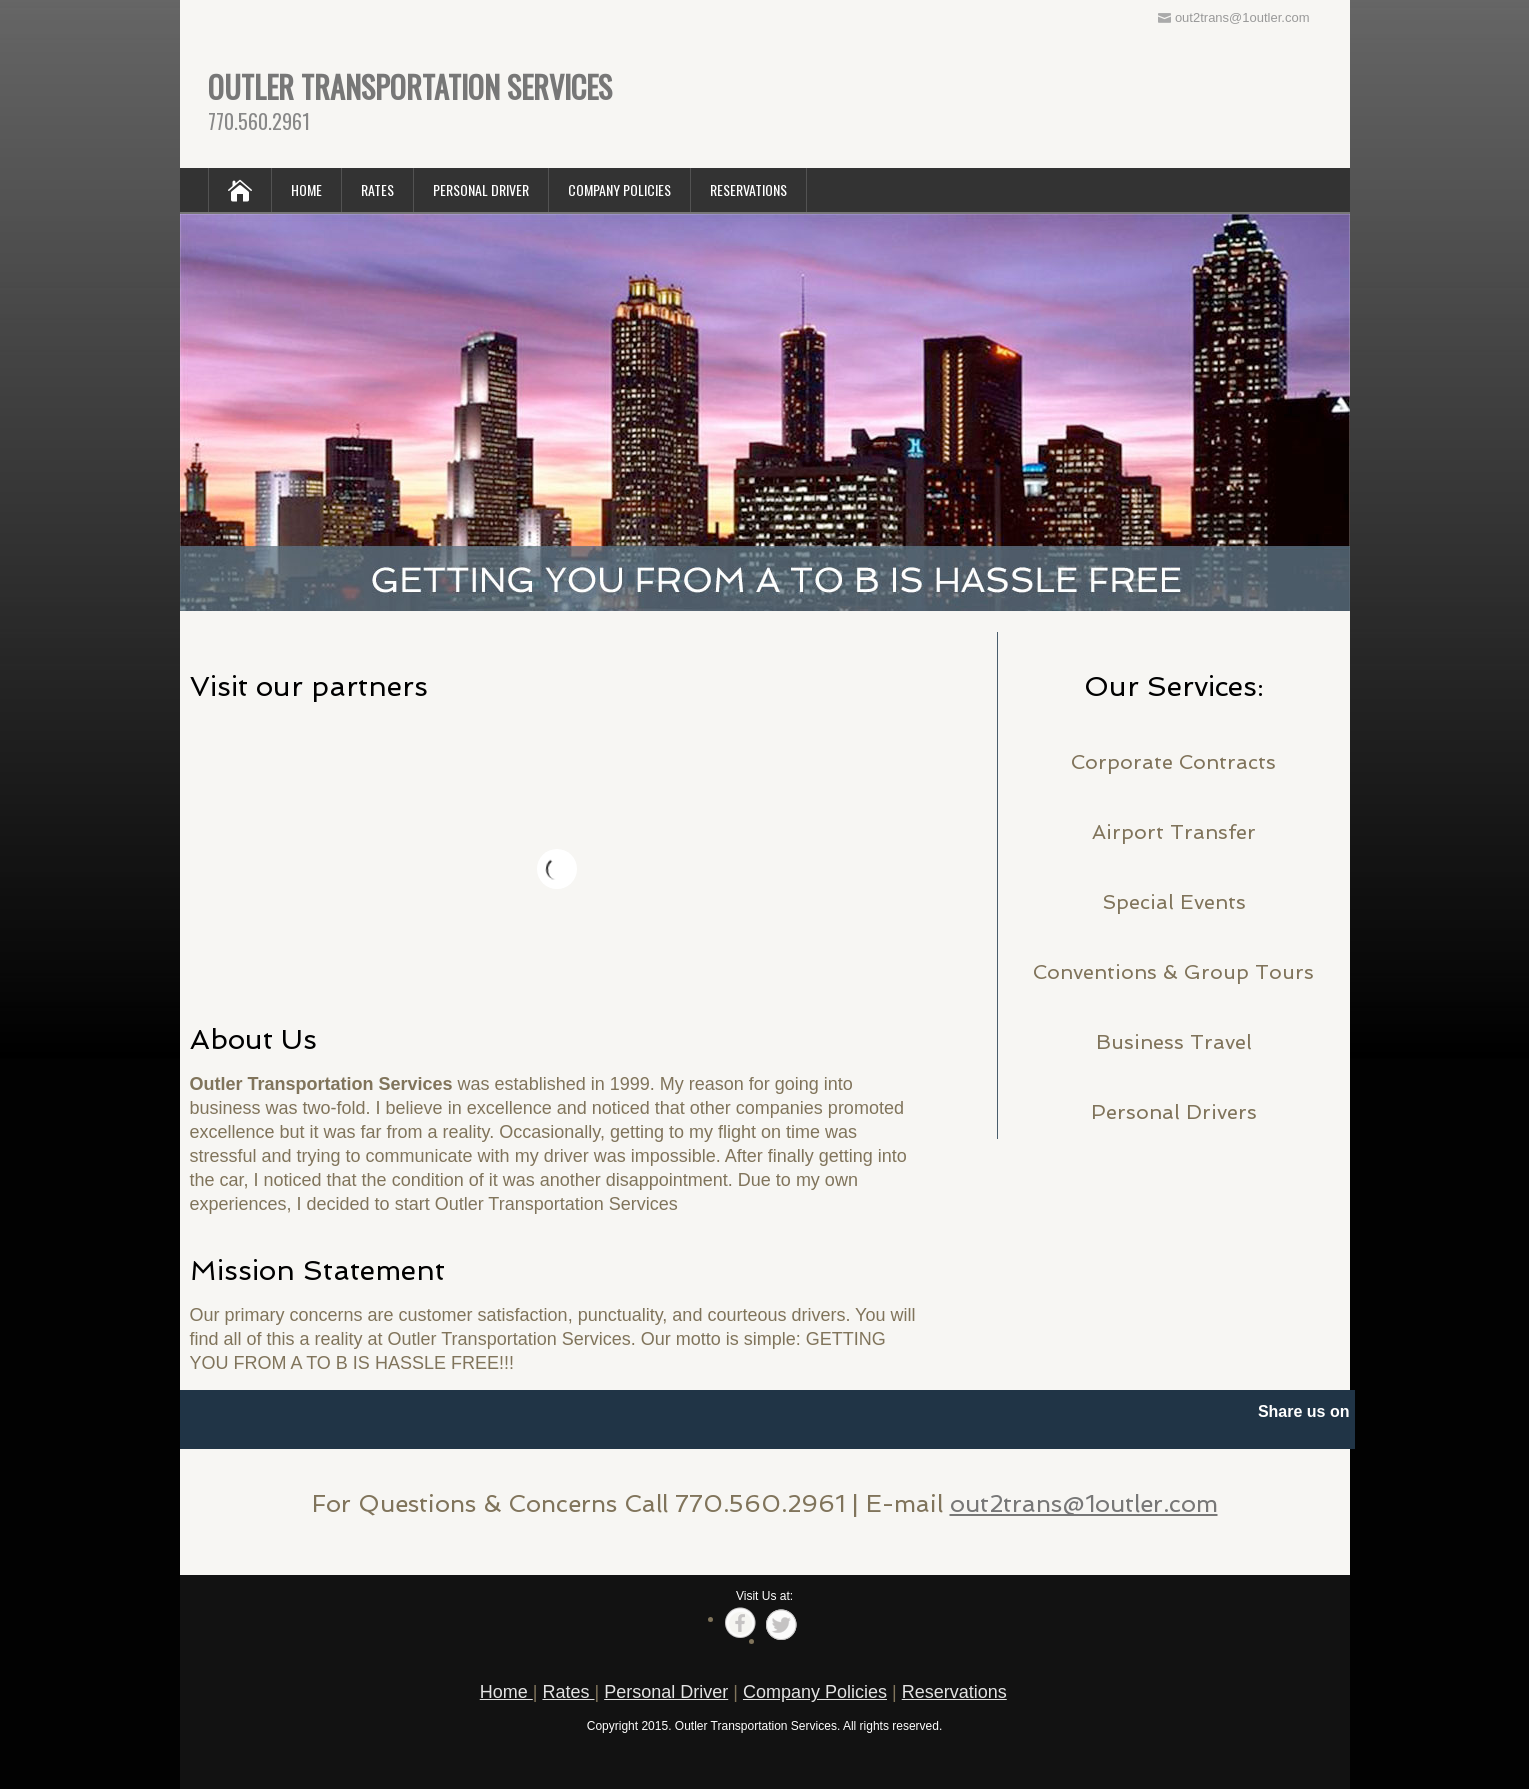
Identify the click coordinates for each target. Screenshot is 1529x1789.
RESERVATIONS (748, 189)
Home (506, 1692)
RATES (377, 189)
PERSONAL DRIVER (481, 189)
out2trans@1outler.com (1084, 1503)
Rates (568, 1692)
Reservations (954, 1692)
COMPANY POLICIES (619, 189)
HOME (306, 189)
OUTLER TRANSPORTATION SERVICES (410, 86)
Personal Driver (666, 1692)
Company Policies (815, 1692)
